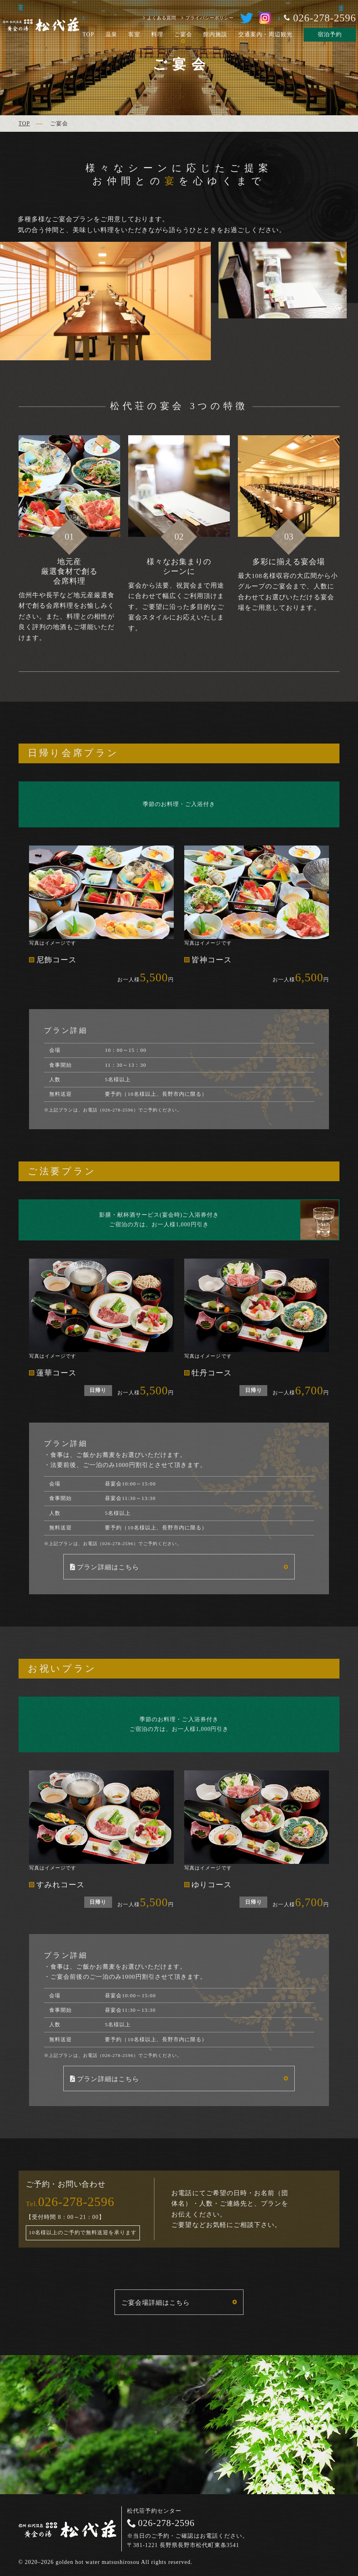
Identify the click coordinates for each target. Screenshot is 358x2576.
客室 (134, 34)
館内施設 (215, 34)
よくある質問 (161, 17)
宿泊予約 (330, 34)
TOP (88, 34)
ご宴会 (183, 34)
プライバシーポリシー (209, 17)
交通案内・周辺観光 (265, 34)
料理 (157, 34)
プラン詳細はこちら (108, 1567)
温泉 (111, 34)
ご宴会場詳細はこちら (155, 2302)
